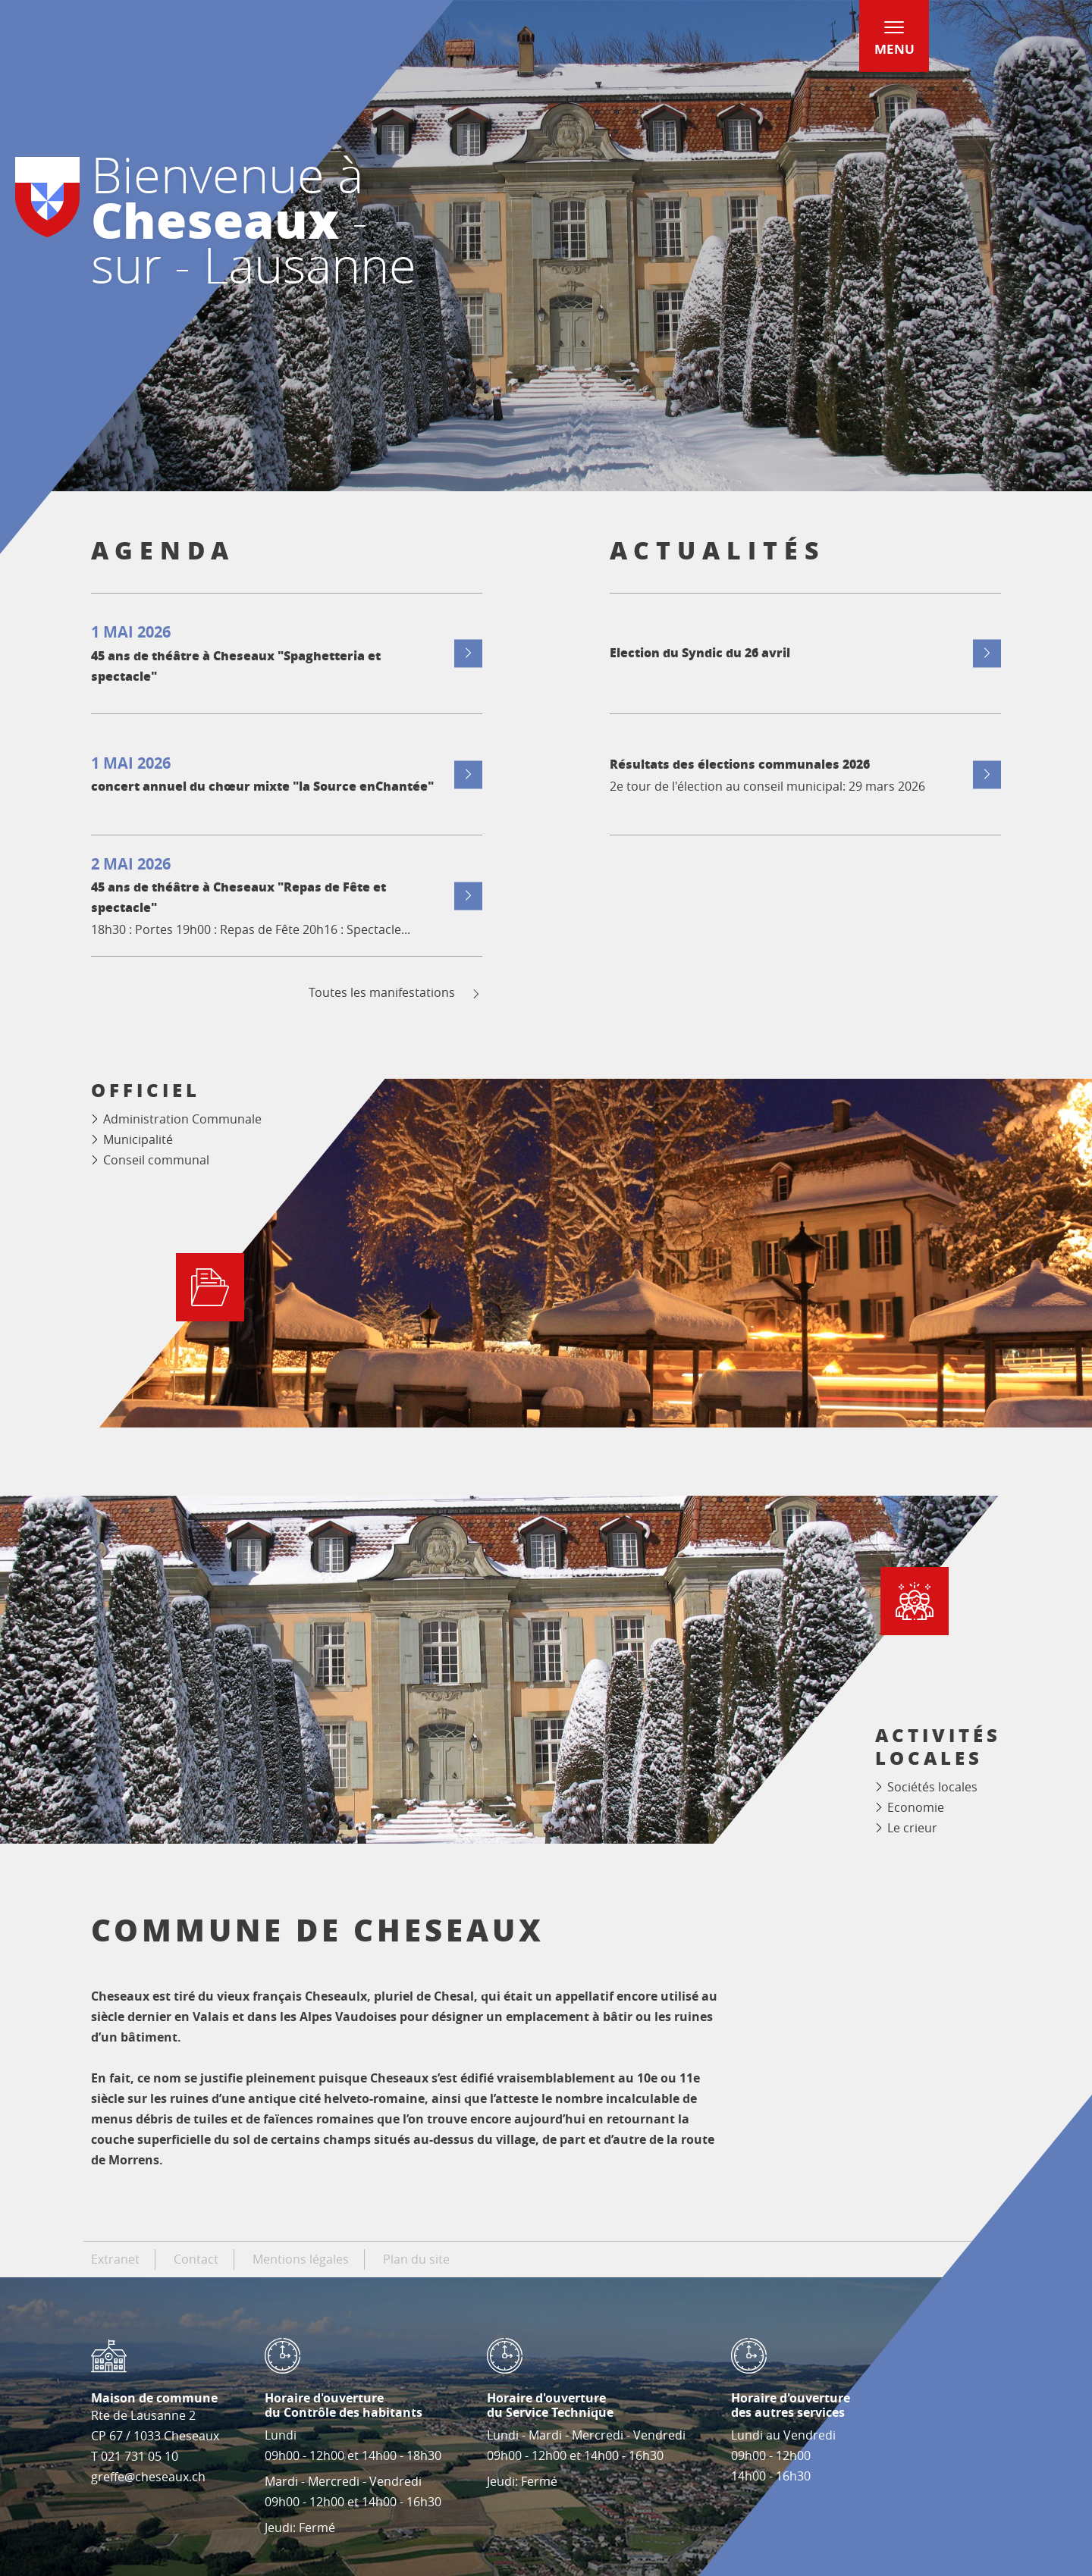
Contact (196, 2259)
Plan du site (416, 2259)
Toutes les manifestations (395, 993)
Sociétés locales (932, 1786)
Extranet (115, 2259)
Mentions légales (301, 2259)
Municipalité (138, 1139)
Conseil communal (156, 1160)
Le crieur (912, 1827)
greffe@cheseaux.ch (148, 2476)
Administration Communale (182, 1119)
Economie (915, 1807)
